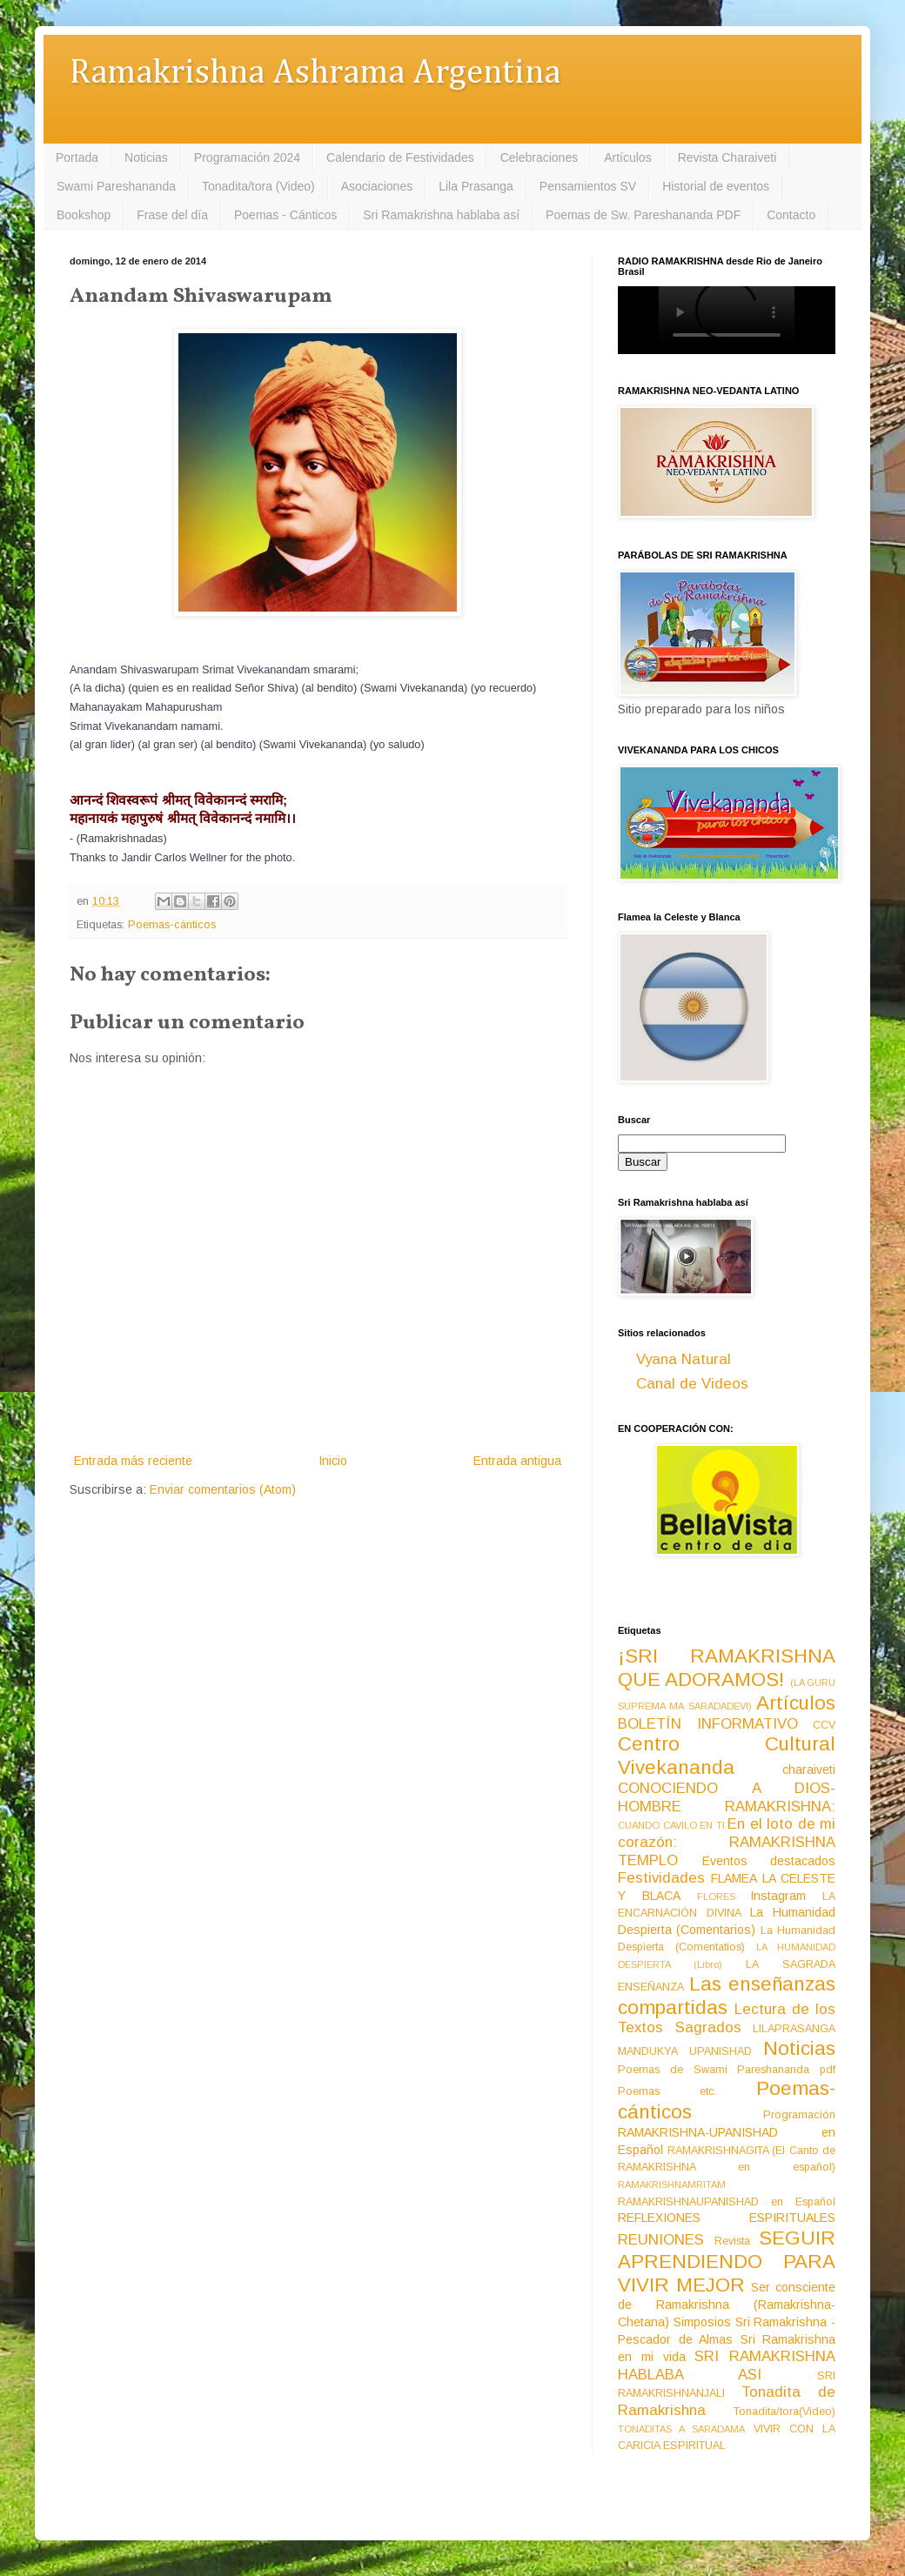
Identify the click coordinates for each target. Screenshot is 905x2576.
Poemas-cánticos (172, 925)
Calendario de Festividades (400, 157)
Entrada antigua (517, 1461)
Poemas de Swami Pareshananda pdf (726, 2070)
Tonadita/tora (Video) (258, 186)
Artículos (627, 157)
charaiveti (808, 1769)
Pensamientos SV (588, 186)
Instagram (778, 1896)
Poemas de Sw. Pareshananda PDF (643, 215)
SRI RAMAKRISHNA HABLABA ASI (726, 2365)
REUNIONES (661, 2239)
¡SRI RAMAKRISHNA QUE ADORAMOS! (726, 1667)
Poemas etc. (667, 2091)
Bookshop (84, 215)
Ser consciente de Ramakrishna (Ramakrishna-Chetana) (726, 2304)
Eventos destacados (769, 1861)
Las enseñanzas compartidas (726, 1995)
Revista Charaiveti (727, 157)
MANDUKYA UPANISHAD (685, 2051)
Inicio (332, 1461)
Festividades (661, 1878)
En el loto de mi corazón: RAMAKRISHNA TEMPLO (726, 1842)
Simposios (702, 2322)
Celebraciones (539, 157)
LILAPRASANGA (794, 2029)
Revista (732, 2241)
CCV (824, 1725)
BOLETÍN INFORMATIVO (708, 1724)
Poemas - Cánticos (285, 215)
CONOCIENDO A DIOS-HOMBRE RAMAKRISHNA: (726, 1797)
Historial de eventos (715, 186)
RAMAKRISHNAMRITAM (672, 2184)
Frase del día (172, 215)
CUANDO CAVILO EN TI (671, 1825)
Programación (799, 2115)
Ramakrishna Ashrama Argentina (315, 73)
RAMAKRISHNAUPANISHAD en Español (726, 2202)
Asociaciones (377, 186)
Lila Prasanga (476, 186)
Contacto (791, 215)
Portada (77, 157)
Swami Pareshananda (116, 186)
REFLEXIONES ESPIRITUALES (726, 2218)
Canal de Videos (692, 1383)
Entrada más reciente (133, 1461)
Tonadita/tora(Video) (784, 2411)
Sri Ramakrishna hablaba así (441, 215)
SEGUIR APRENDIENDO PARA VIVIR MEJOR (726, 2261)
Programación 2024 (247, 157)
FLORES (716, 1896)
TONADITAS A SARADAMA (681, 2429)
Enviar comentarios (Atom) (223, 1489)
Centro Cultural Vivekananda (726, 1755)
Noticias (146, 157)
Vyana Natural (683, 1359)
